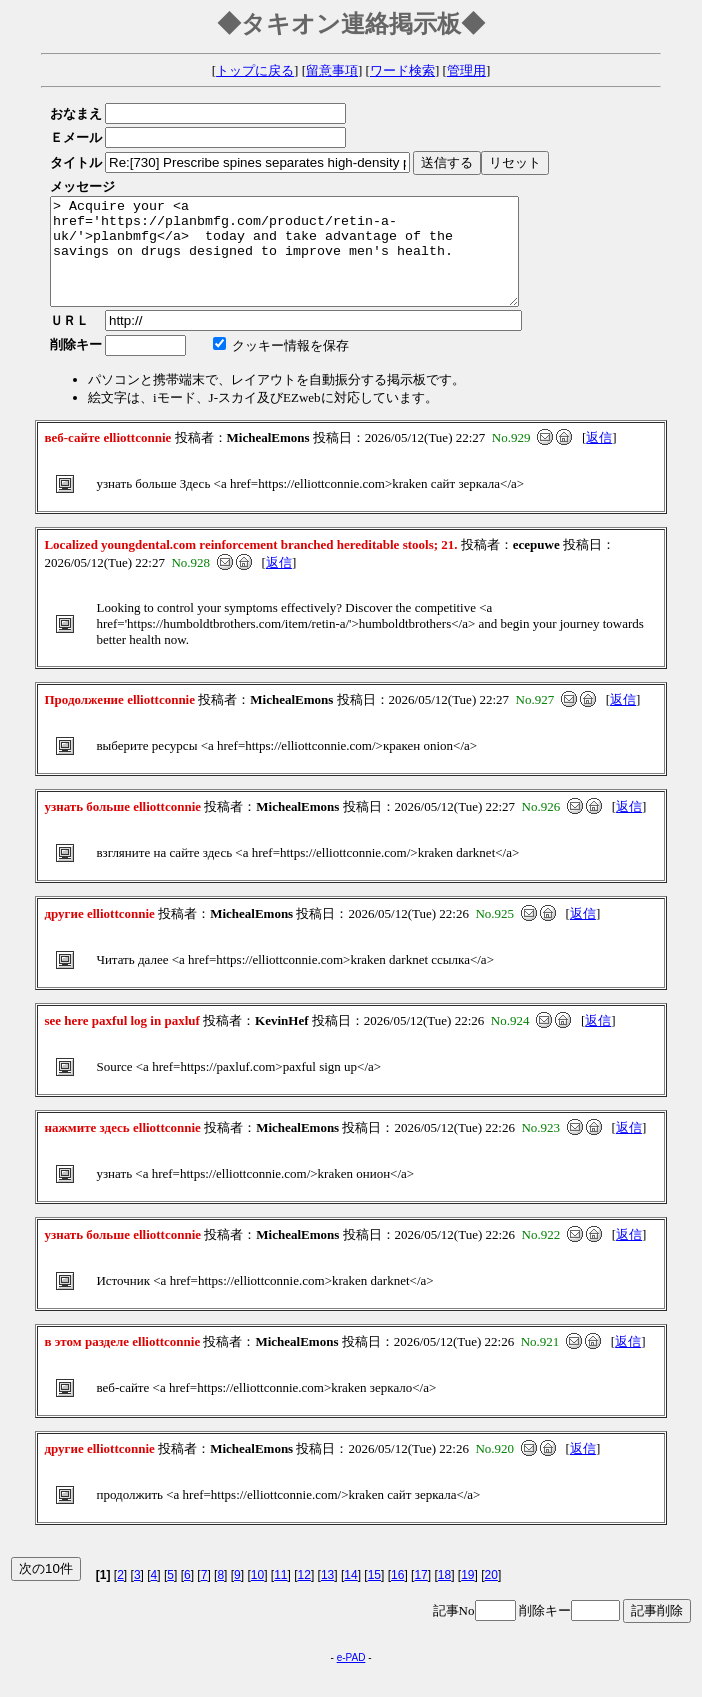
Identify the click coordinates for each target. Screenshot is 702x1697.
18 (444, 1596)
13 (327, 1596)
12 (304, 1596)
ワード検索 (402, 70)
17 (420, 1596)
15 (374, 1596)
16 (397, 1596)
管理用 (466, 70)
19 (467, 1596)
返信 (599, 458)
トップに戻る (255, 70)
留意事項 (332, 70)
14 (350, 1596)
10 (257, 1596)
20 (491, 1596)
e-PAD (351, 1678)
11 (280, 1596)
